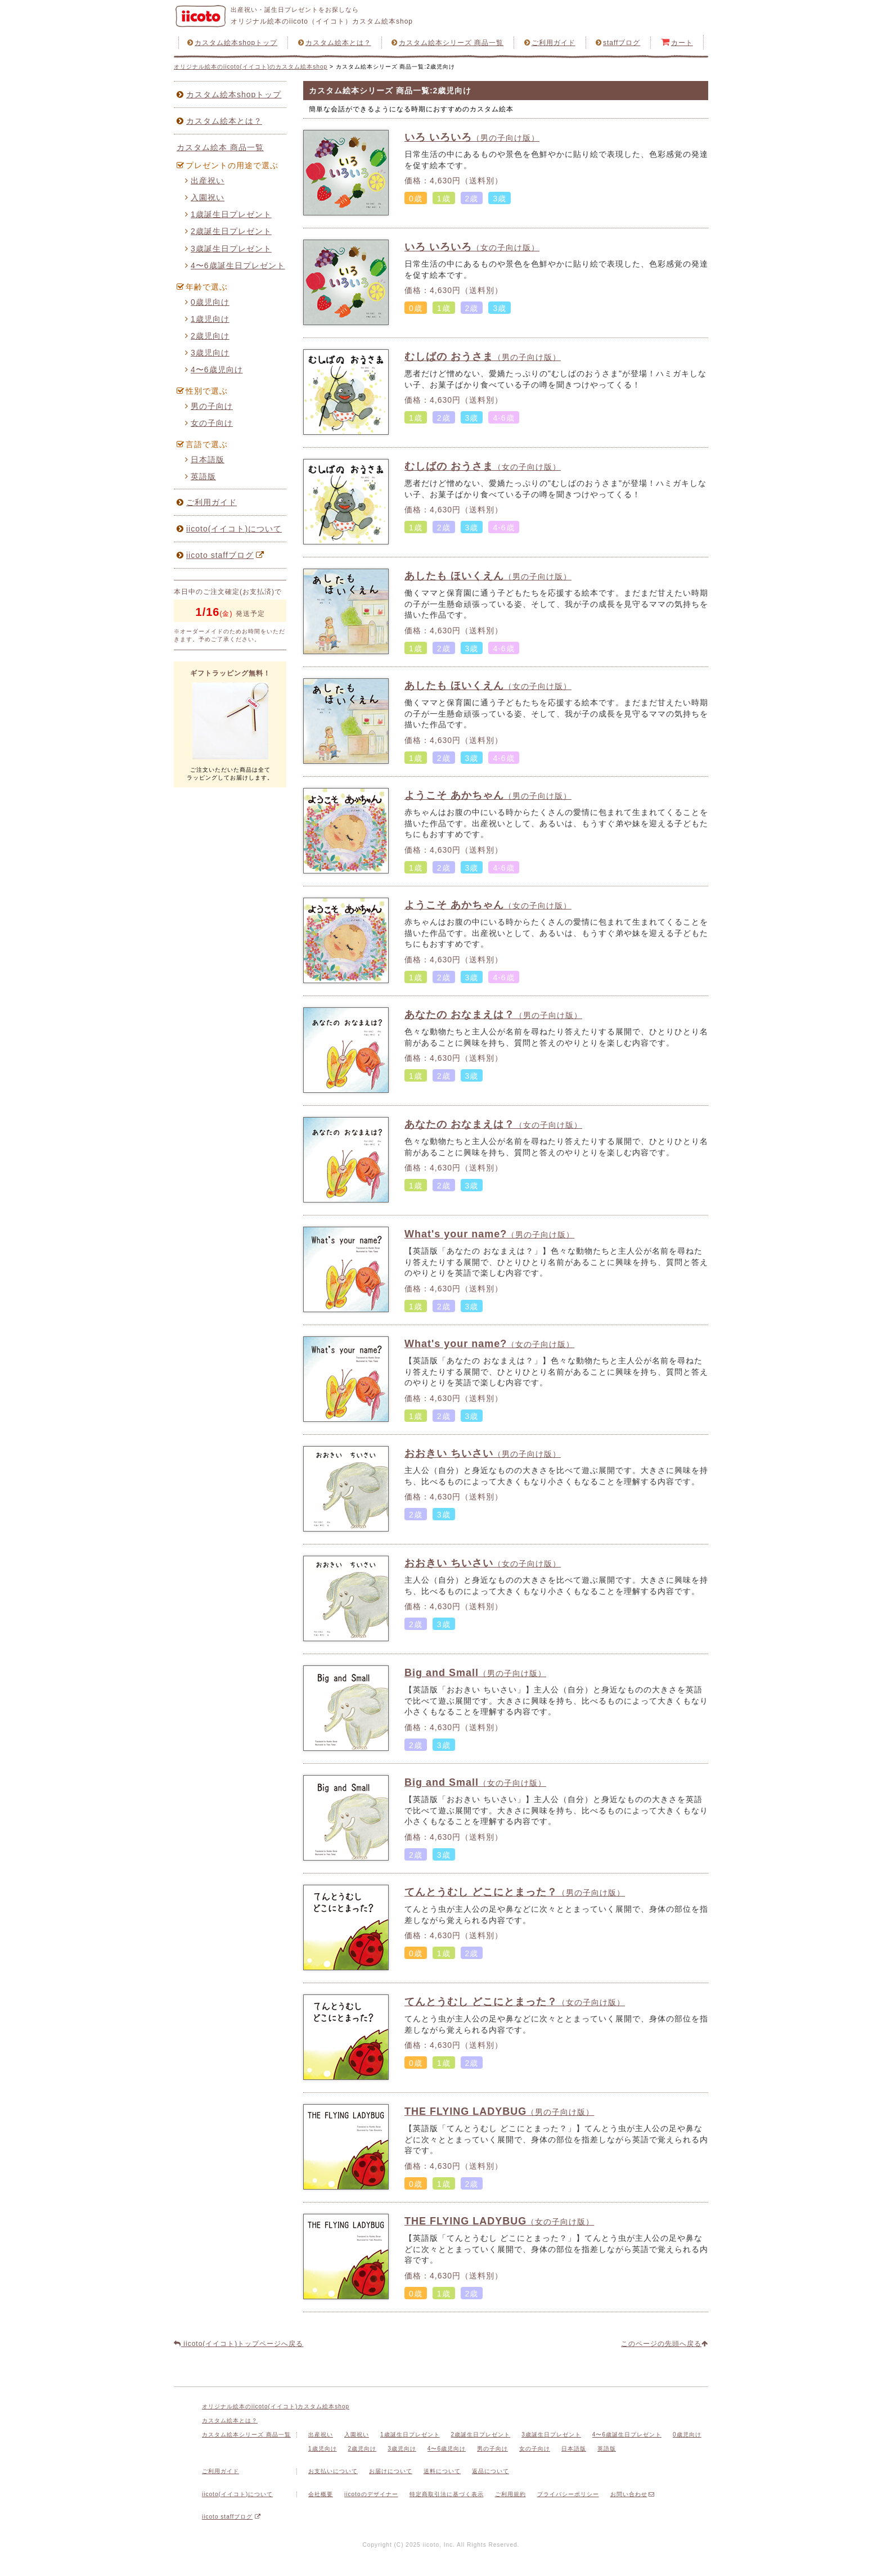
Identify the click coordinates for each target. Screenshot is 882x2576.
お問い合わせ (632, 2494)
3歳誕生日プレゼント (228, 248)
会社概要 (320, 2494)
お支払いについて (333, 2471)
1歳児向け (207, 318)
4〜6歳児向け (214, 369)
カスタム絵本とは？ (334, 43)
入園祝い (204, 197)
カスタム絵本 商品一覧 (220, 147)
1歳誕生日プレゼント (228, 214)
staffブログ (618, 43)
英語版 (200, 476)
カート (677, 42)
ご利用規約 (510, 2494)
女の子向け (209, 422)
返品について (490, 2471)
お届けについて (390, 2471)
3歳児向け (207, 352)
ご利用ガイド (549, 43)
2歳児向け (207, 335)
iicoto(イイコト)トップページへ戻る (238, 2344)
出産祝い (204, 180)
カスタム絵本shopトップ (232, 43)
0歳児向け (207, 302)
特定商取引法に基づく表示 (447, 2494)
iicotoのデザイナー (371, 2494)
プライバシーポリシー (568, 2494)
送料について (442, 2471)
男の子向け (209, 406)
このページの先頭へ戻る (664, 2344)
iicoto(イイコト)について (229, 528)
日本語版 (204, 459)
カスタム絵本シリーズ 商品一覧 (447, 43)
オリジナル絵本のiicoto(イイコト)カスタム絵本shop (275, 2406)
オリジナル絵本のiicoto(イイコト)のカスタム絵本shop (250, 67)
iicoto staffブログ (222, 555)
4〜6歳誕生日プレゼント (235, 265)
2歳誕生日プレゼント (228, 231)
